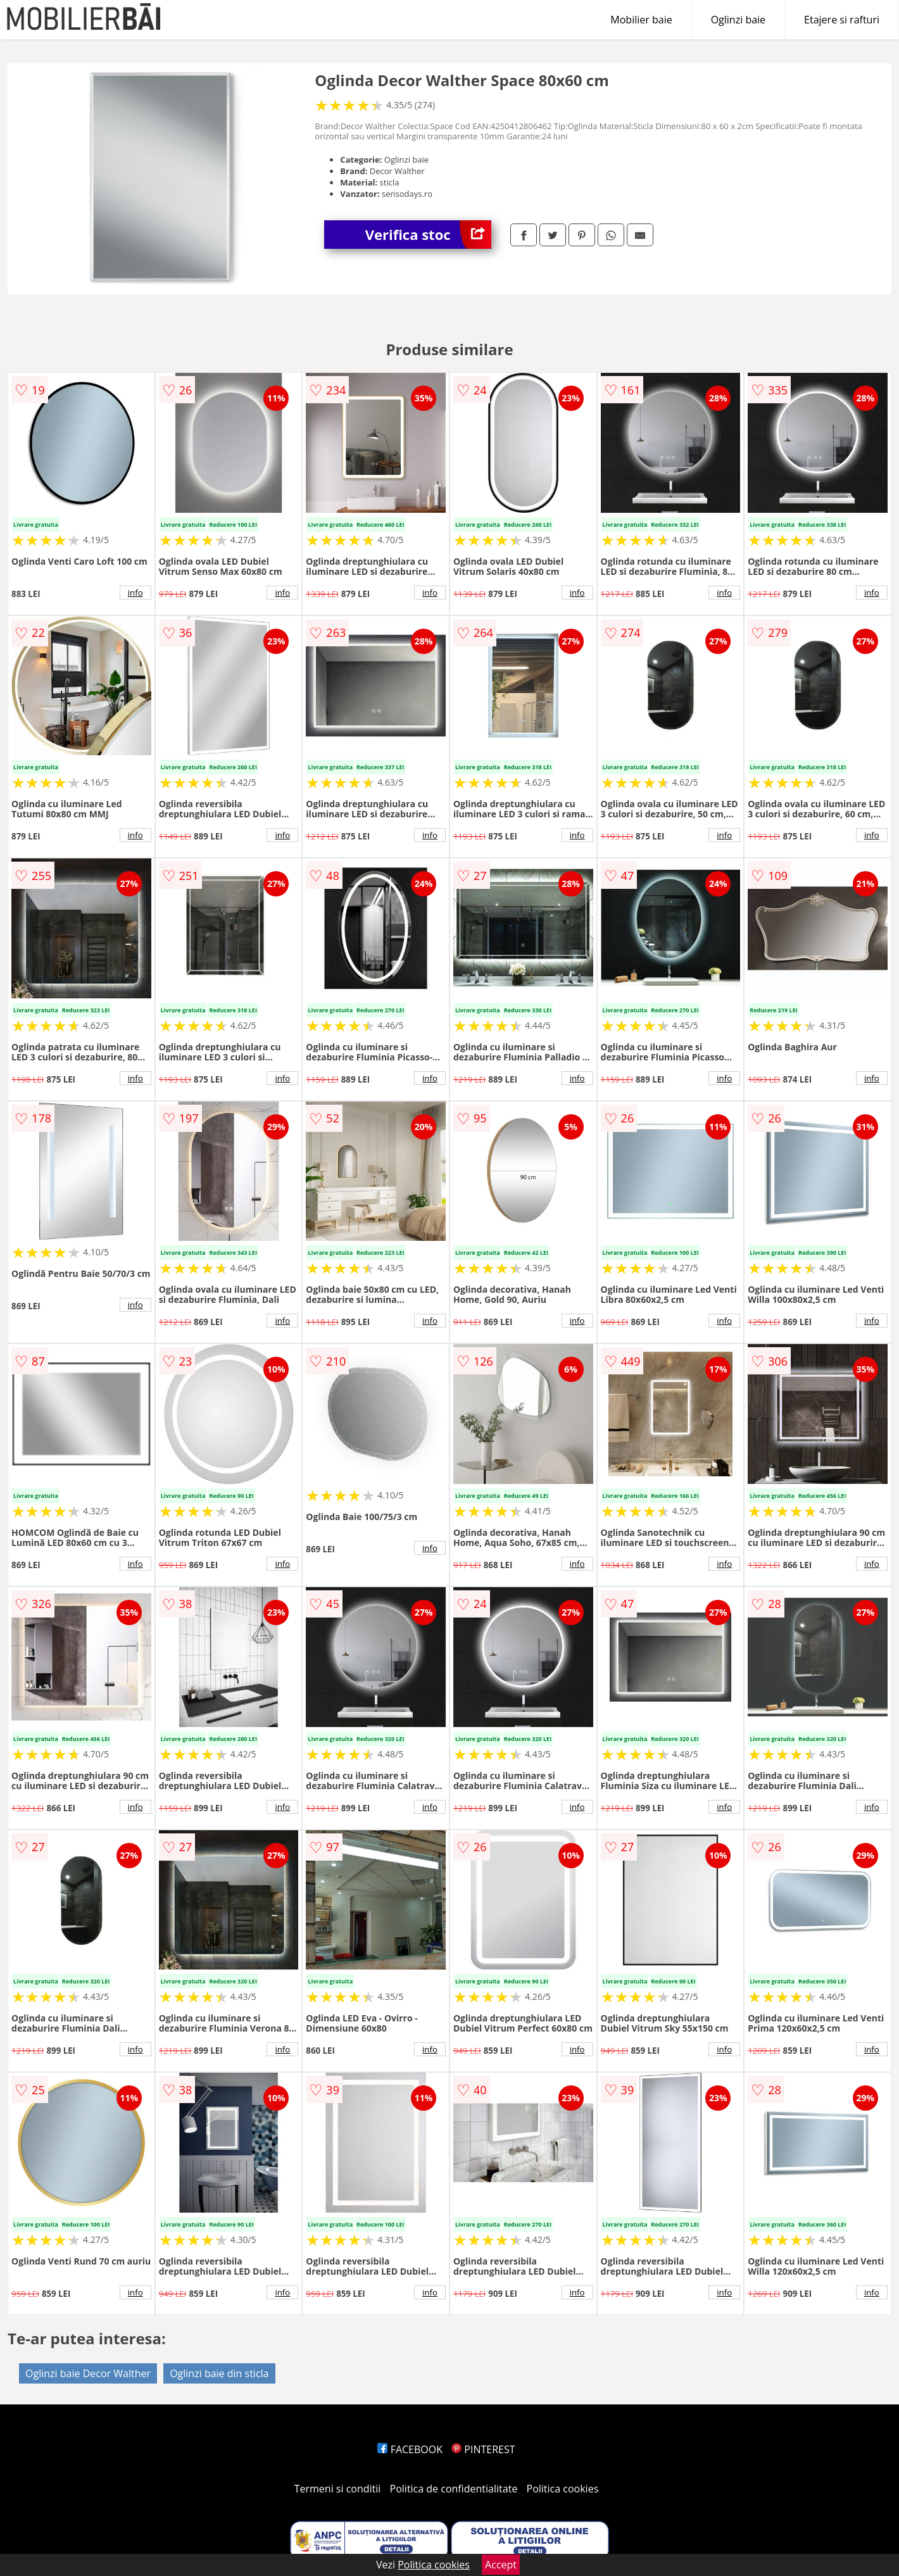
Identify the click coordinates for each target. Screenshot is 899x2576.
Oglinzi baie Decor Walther (88, 2373)
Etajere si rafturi (841, 20)
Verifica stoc (428, 234)
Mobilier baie (641, 20)
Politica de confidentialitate (454, 2489)
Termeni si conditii (337, 2489)
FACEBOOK (410, 2449)
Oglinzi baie (738, 20)
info (135, 592)
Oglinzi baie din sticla (219, 2373)
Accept (501, 2565)
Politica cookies (563, 2489)
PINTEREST (483, 2449)
